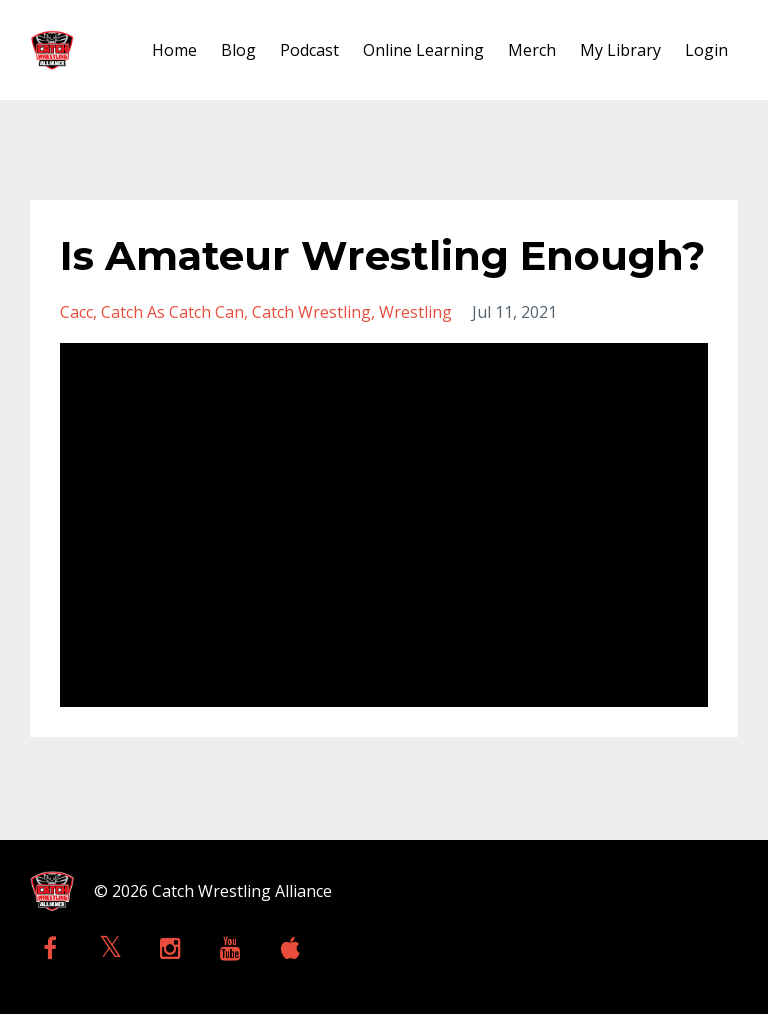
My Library (620, 50)
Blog (238, 50)
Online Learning (423, 50)
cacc (76, 312)
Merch (532, 50)
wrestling (415, 312)
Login (706, 50)
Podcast (309, 50)
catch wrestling (311, 312)
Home (174, 50)
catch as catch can (172, 312)
